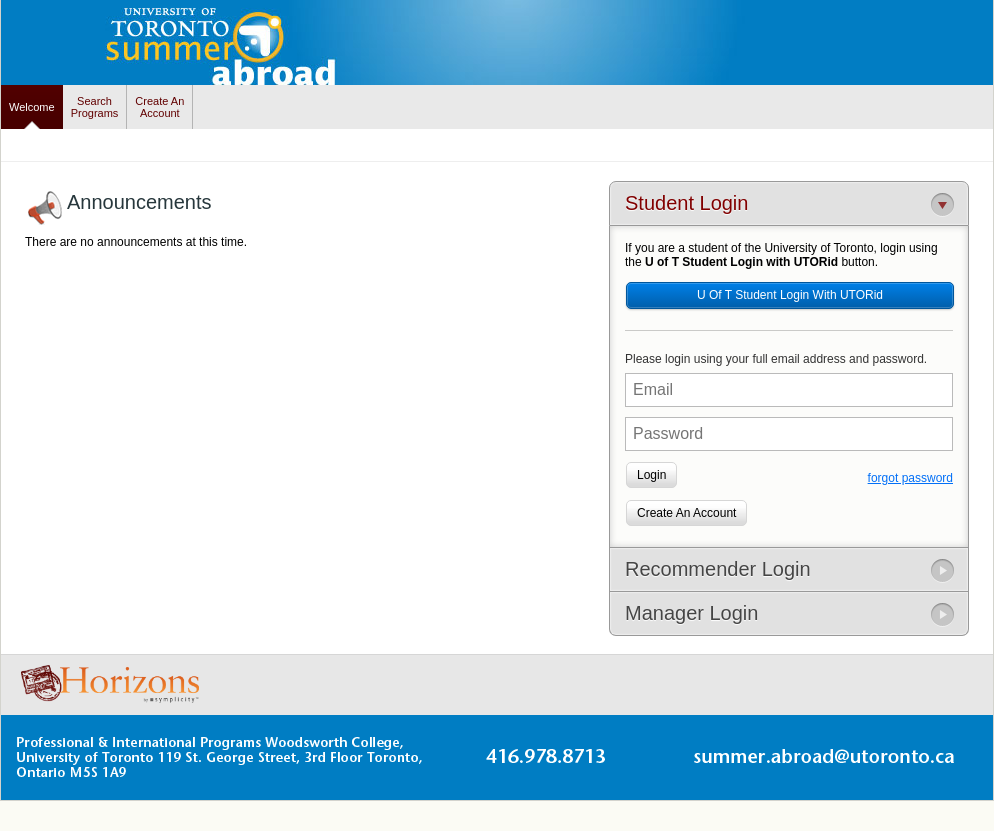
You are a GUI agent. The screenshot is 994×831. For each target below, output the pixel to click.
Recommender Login (718, 569)
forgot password (910, 478)
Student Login (686, 203)
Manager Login (691, 613)
